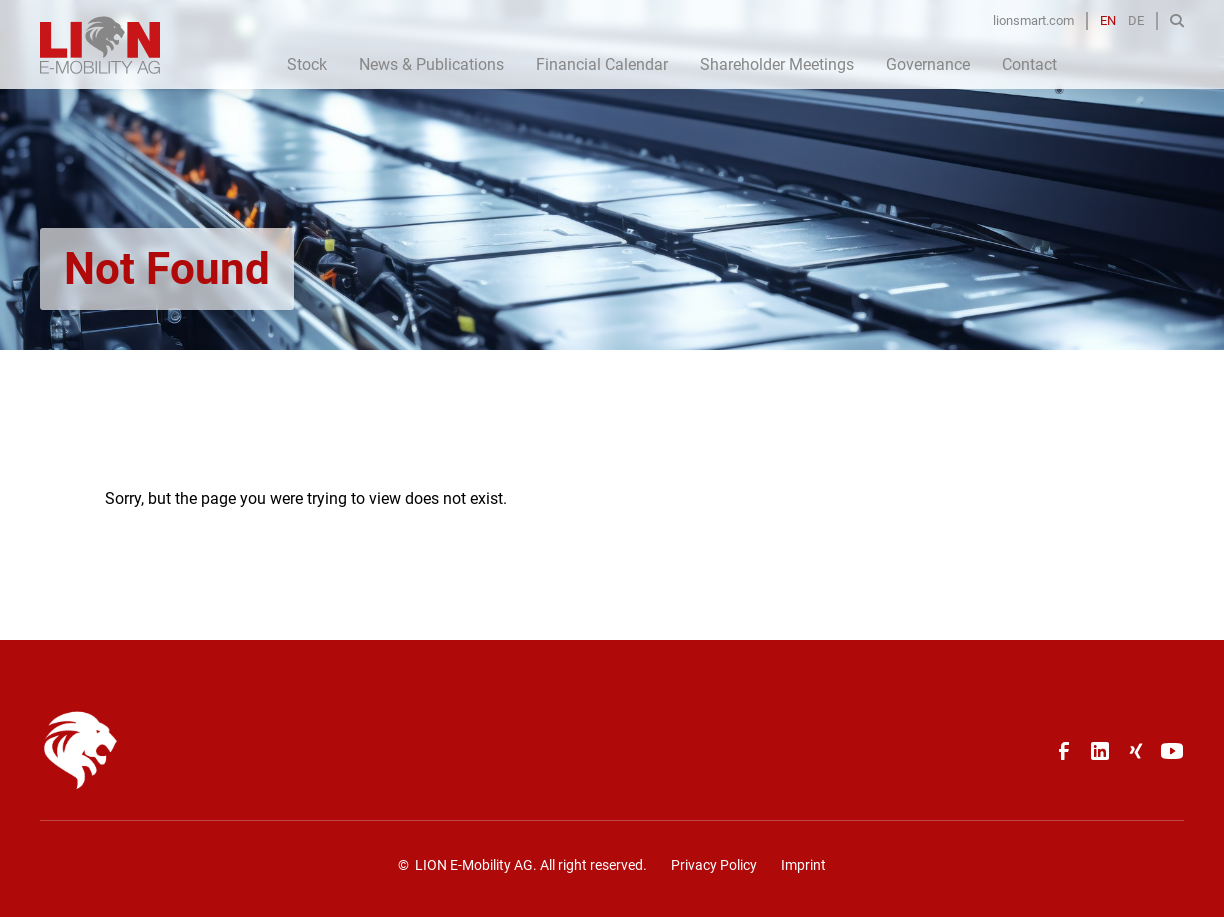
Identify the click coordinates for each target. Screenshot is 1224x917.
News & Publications (431, 64)
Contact (1029, 64)
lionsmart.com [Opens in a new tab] (1033, 20)
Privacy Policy (714, 865)
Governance (928, 64)
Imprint (803, 865)
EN (1108, 20)
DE (1136, 20)
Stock (307, 64)
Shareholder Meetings (777, 64)
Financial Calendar (602, 64)
